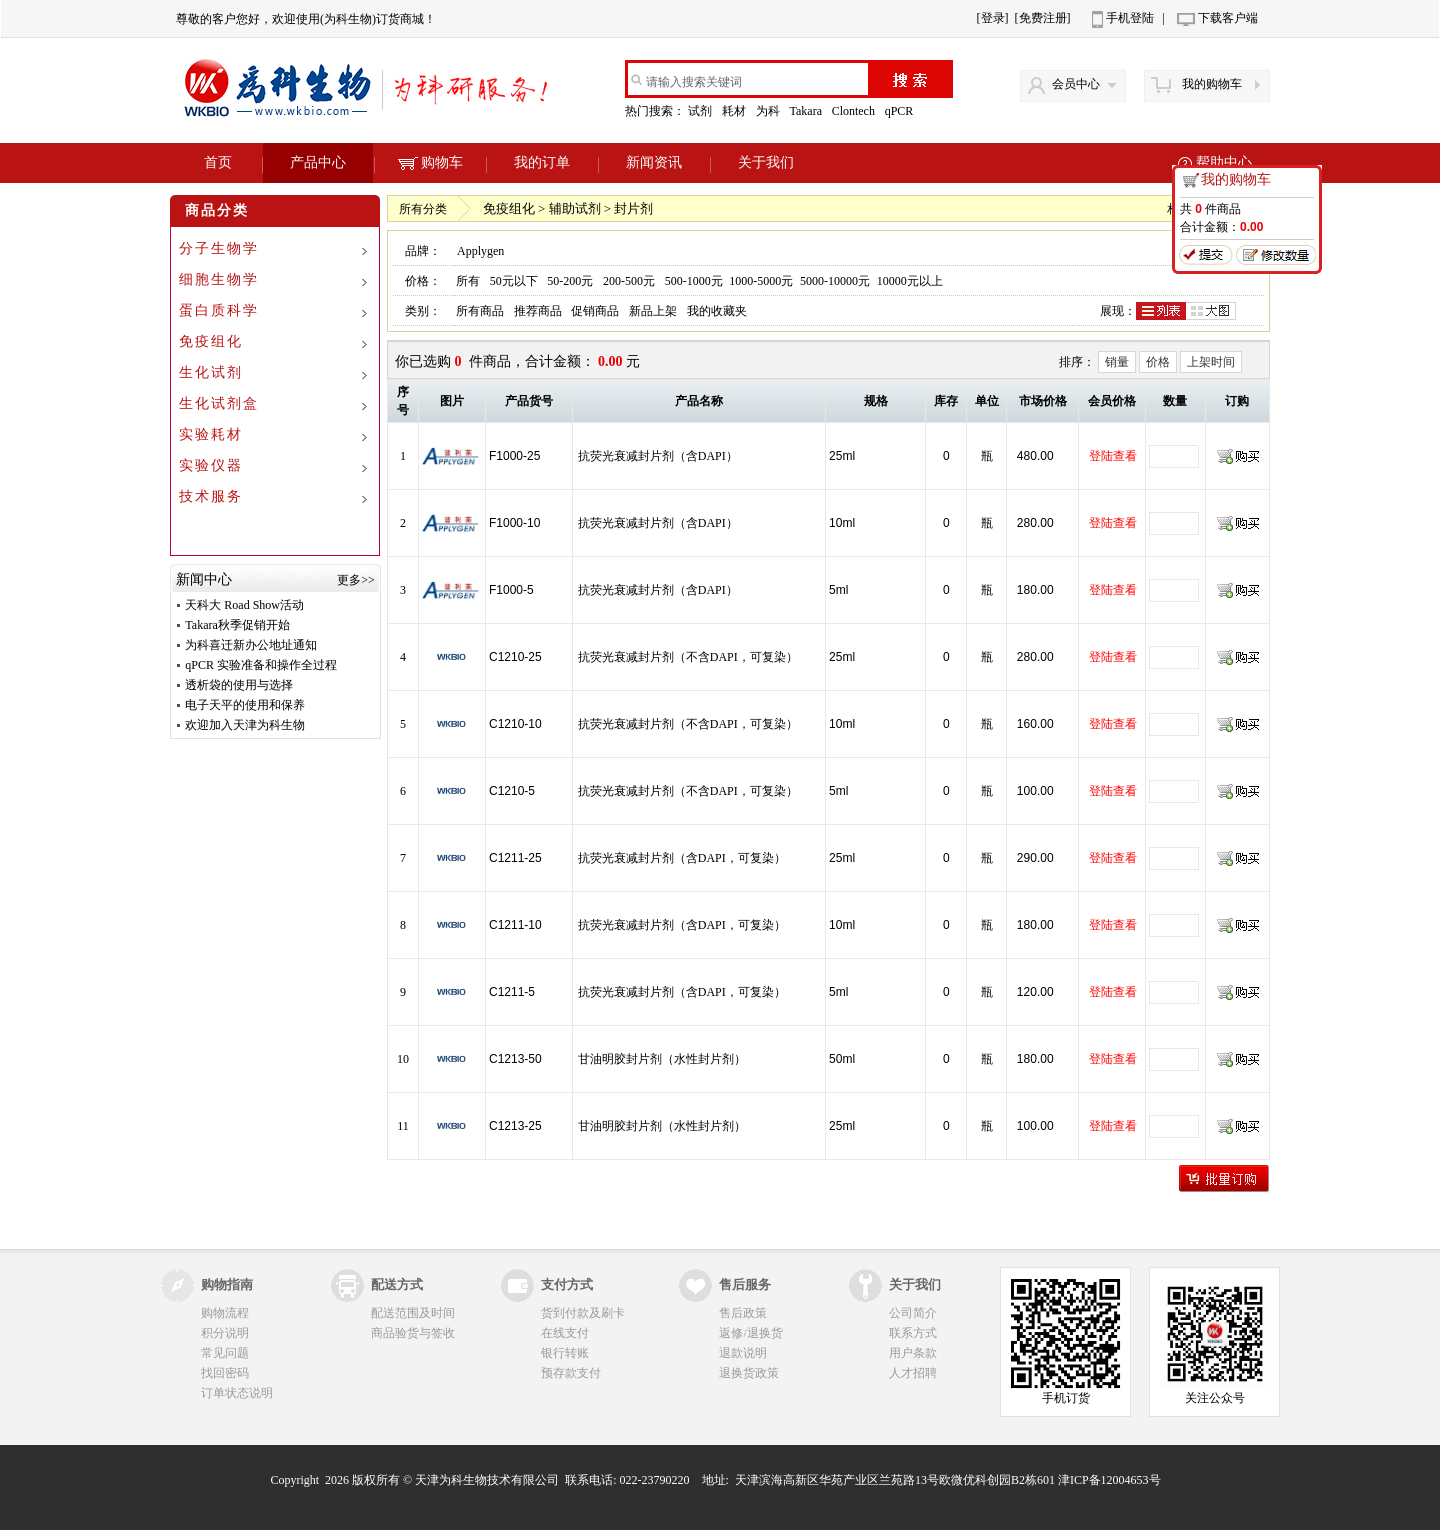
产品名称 (699, 401)
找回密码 (225, 1373)
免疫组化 (211, 341)
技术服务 (211, 496)
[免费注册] (1043, 18)
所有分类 (423, 209)
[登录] (993, 18)
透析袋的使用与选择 (239, 685)
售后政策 (743, 1313)
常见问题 (225, 1353)
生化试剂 (211, 372)
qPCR (901, 111)
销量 (1117, 362)
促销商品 (595, 311)
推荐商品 (538, 311)
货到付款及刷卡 (583, 1313)
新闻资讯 (654, 162)
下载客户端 (1228, 18)
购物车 (430, 162)
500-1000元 (694, 281)
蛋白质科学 (219, 310)
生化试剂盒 (219, 403)
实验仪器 (211, 465)
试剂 (701, 111)
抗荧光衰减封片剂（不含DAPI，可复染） (688, 657)
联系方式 (913, 1333)
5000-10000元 (835, 281)
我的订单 (542, 162)
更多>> (356, 580)
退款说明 (743, 1353)
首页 (218, 162)
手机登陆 (1130, 18)
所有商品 (480, 311)
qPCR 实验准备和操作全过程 (261, 665)
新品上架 (653, 311)
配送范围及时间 (413, 1313)
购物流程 (225, 1313)
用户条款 (913, 1353)
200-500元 (629, 281)
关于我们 (766, 162)
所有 (468, 281)
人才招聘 (913, 1373)
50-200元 (570, 281)
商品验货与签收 (413, 1333)
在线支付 (565, 1333)
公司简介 (913, 1313)
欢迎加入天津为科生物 (245, 725)
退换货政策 (749, 1373)
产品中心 (318, 162)
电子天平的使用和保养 (245, 705)
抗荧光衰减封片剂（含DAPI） (658, 456)
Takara (806, 111)
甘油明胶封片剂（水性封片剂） (662, 1059)
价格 (1158, 362)
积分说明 (225, 1333)
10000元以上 (910, 281)
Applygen (480, 251)
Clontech (855, 111)
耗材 (735, 111)
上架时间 (1211, 362)
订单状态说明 (237, 1393)
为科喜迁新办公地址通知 (251, 645)
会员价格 (1112, 401)
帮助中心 (1224, 162)
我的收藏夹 (717, 311)
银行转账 (565, 1353)
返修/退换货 (750, 1333)
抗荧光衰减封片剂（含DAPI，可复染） (682, 858)
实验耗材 (211, 434)
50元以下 (514, 281)
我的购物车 (1212, 84)
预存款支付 (571, 1373)
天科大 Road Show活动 (244, 605)
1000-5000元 (761, 281)
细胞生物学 (219, 279)
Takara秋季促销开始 (237, 625)
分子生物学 (219, 248)
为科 (769, 111)
